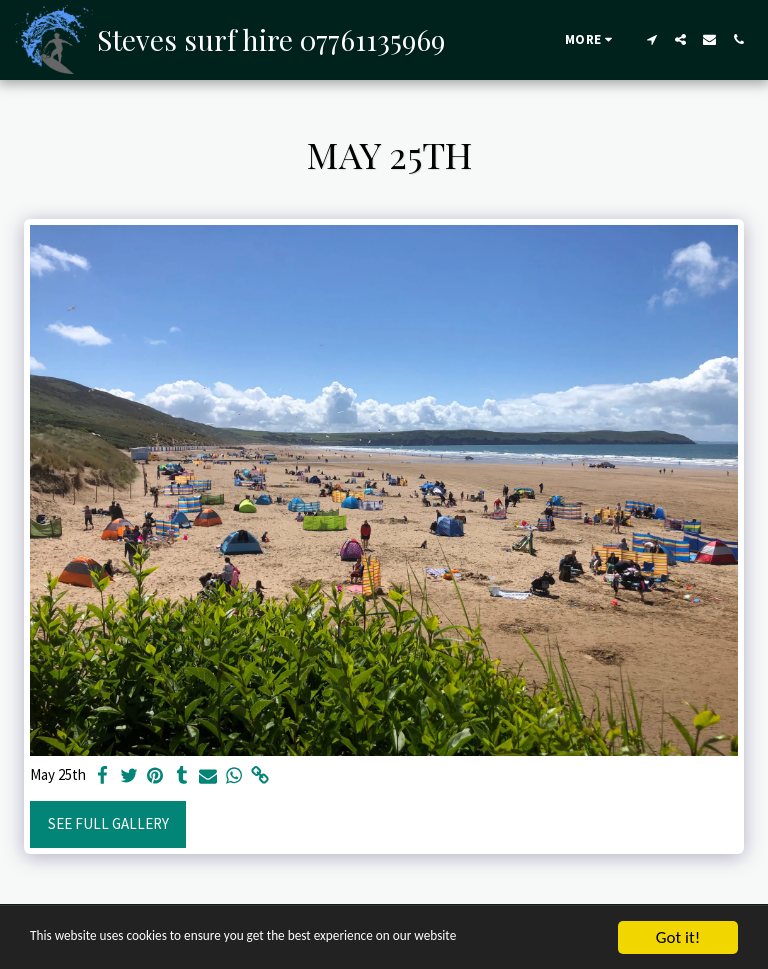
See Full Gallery (108, 823)
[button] (651, 39)
